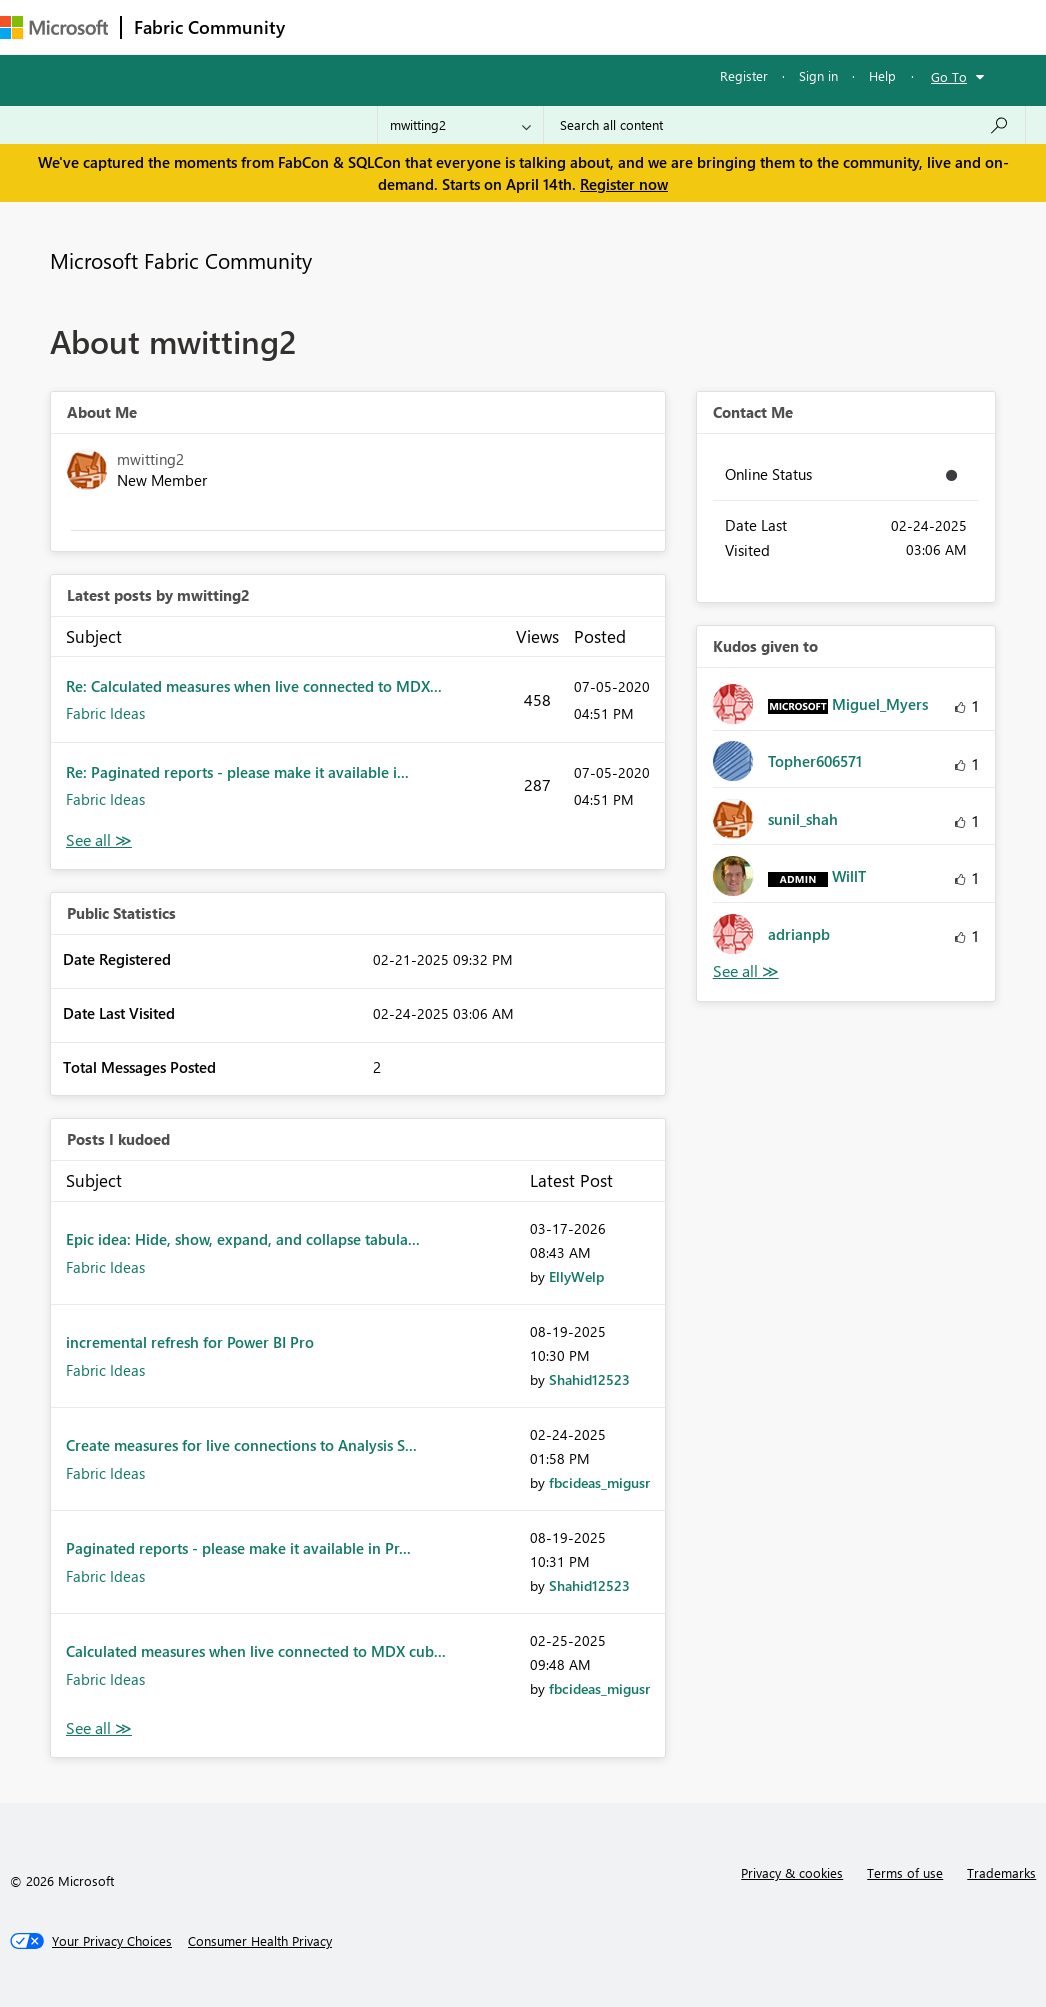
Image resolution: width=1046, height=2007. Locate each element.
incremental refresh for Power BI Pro (190, 1342)
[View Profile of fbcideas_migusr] (599, 1482)
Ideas (500, 26)
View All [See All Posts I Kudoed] (99, 1728)
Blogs (679, 26)
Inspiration (418, 26)
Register (744, 75)
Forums (330, 26)
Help (882, 75)
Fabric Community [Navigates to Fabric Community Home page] (209, 27)
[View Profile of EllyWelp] (576, 1276)
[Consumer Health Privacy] (260, 1941)
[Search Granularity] (460, 125)
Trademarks (1001, 1872)
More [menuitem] (747, 26)
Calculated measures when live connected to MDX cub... (256, 1651)
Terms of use (905, 1872)
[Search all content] (784, 125)
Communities (589, 26)
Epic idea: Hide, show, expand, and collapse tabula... (243, 1239)
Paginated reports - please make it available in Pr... (238, 1548)
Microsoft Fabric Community (181, 260)
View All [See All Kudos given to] (746, 971)
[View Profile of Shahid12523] (589, 1379)
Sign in (818, 75)
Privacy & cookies (792, 1872)
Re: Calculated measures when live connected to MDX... (254, 686)
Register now (624, 184)
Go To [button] (949, 76)
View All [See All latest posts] (99, 840)
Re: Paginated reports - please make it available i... (237, 772)
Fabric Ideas (105, 713)
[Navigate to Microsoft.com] (54, 27)
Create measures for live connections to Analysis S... (241, 1445)
